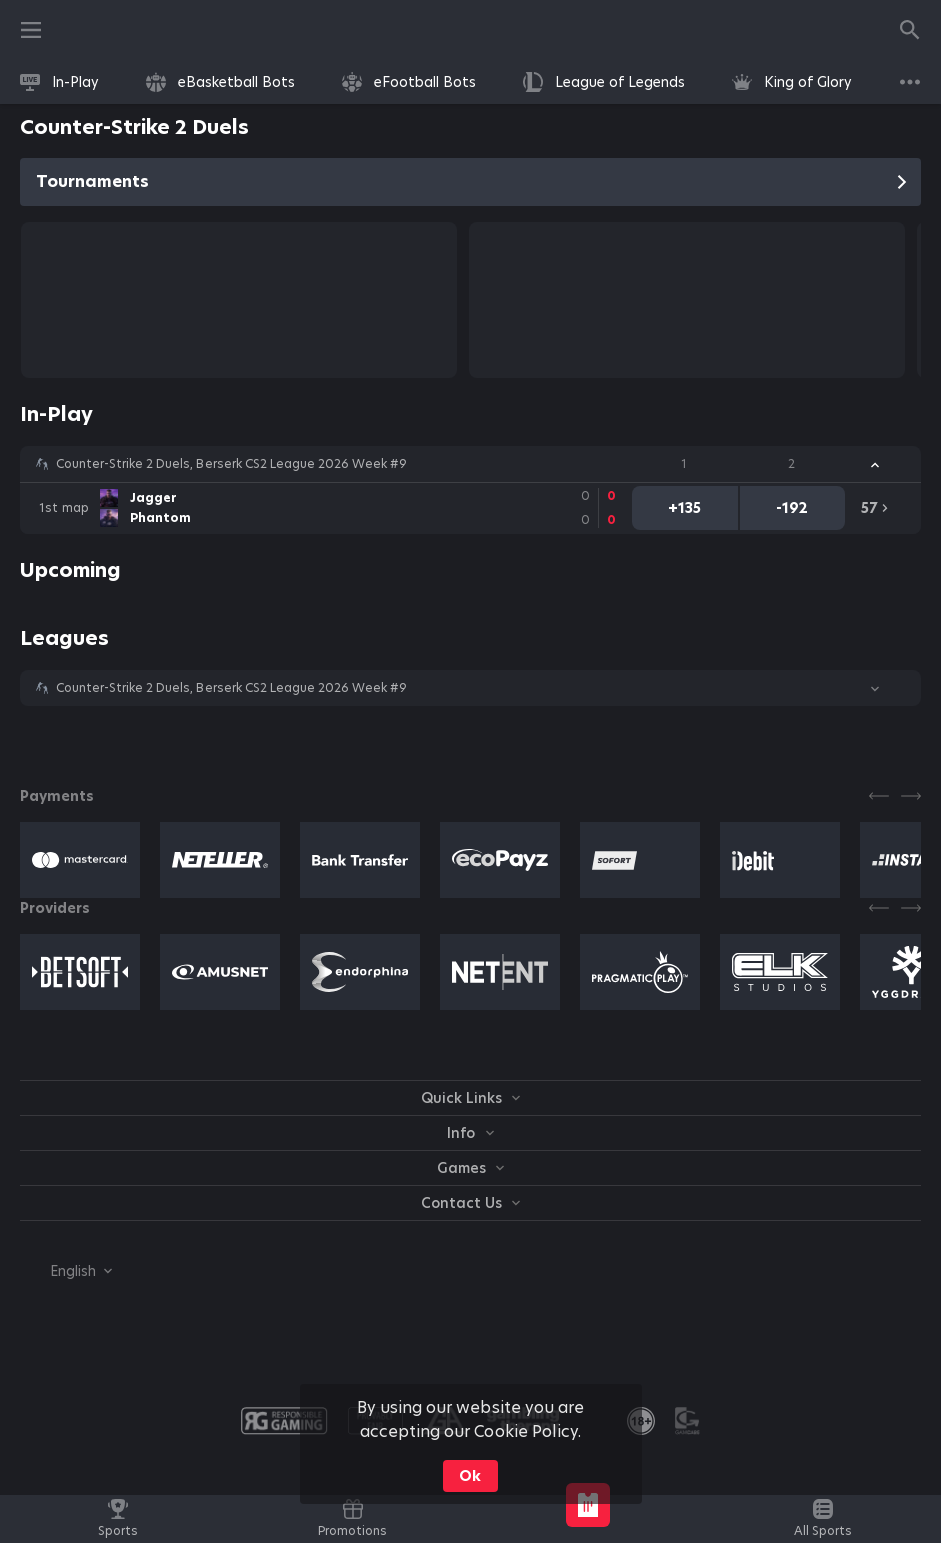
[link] (59, 82)
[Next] (911, 796)
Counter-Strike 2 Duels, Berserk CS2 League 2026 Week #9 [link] (231, 464)
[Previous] (879, 796)
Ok (470, 1476)
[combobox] (66, 1271)
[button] (470, 464)
